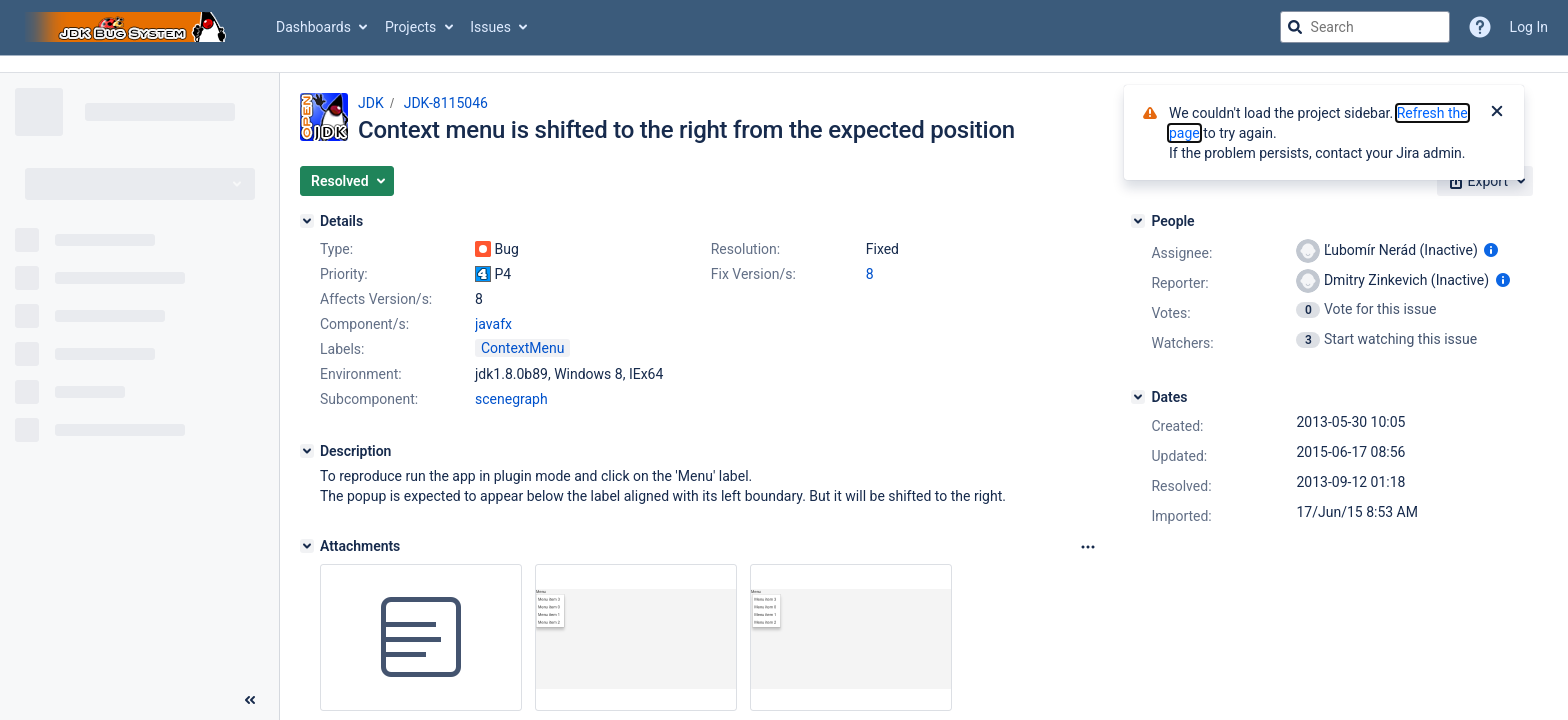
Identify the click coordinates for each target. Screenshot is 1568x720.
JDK (371, 103)
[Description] (307, 451)
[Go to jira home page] (128, 27)
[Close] (1497, 113)
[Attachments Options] (1088, 547)
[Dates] (1138, 397)
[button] (347, 181)
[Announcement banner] (784, 64)
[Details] (307, 221)
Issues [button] (490, 27)
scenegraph (511, 399)
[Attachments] (307, 546)
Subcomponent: (369, 399)
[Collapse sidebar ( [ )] (250, 700)
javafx (493, 324)
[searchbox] (1365, 27)
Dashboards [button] (313, 27)
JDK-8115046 (446, 103)
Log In (1529, 27)
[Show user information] (1491, 250)
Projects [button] (410, 27)
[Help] (1480, 27)
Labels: (342, 349)
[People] (1138, 221)
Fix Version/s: (753, 274)
